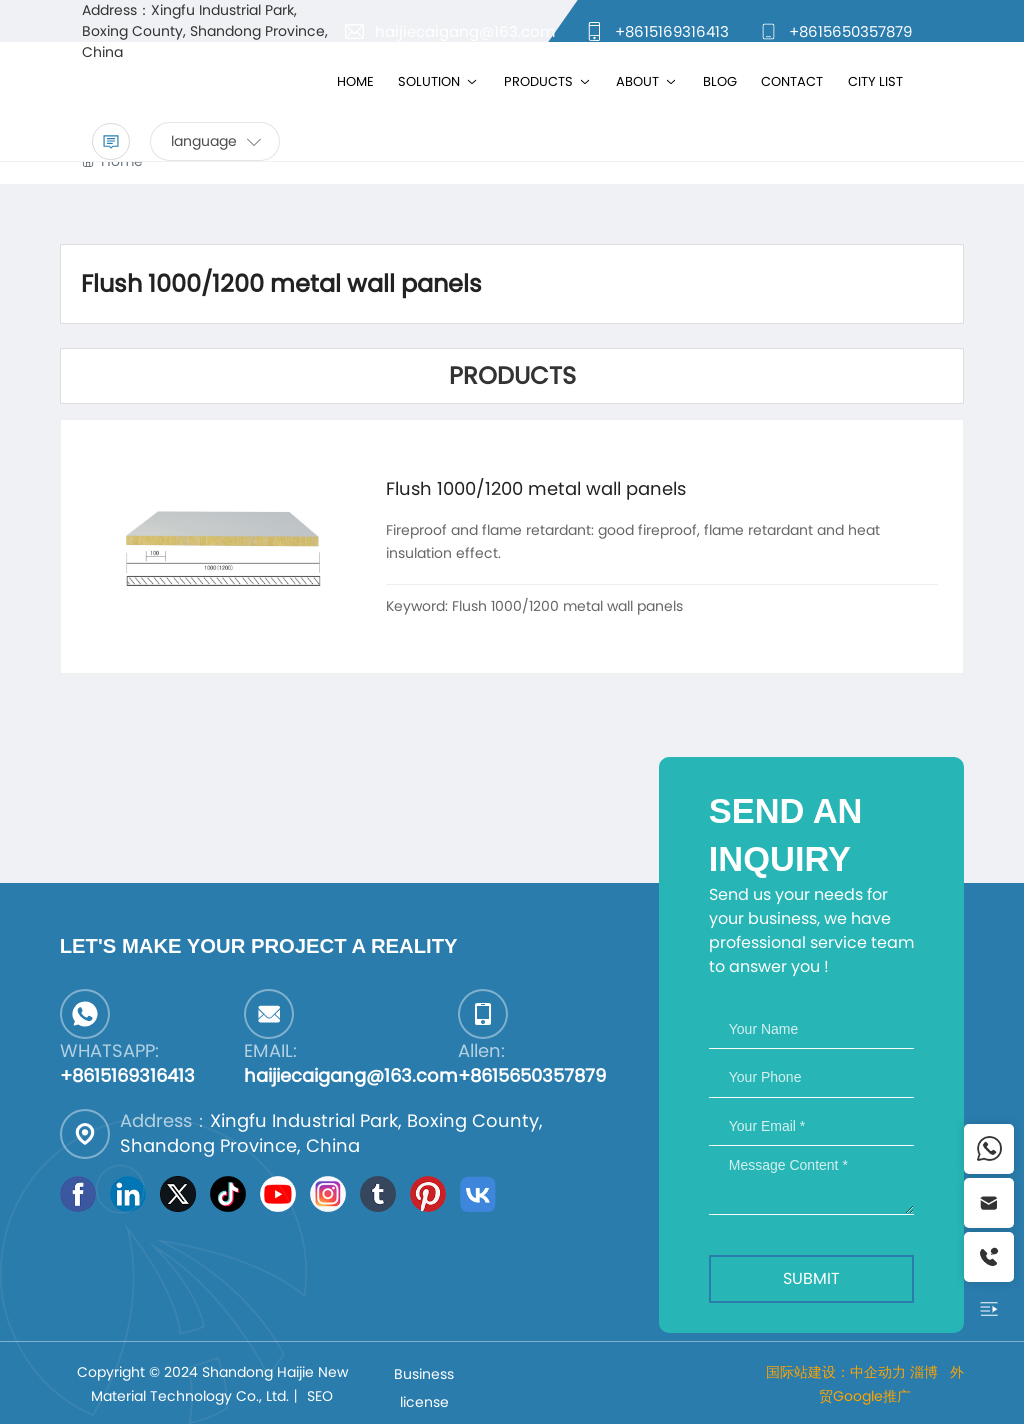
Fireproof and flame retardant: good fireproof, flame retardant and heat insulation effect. (633, 541)
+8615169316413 (672, 31)
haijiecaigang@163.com (465, 31)
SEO (320, 1396)
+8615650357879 (850, 31)
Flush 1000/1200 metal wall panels (536, 488)
